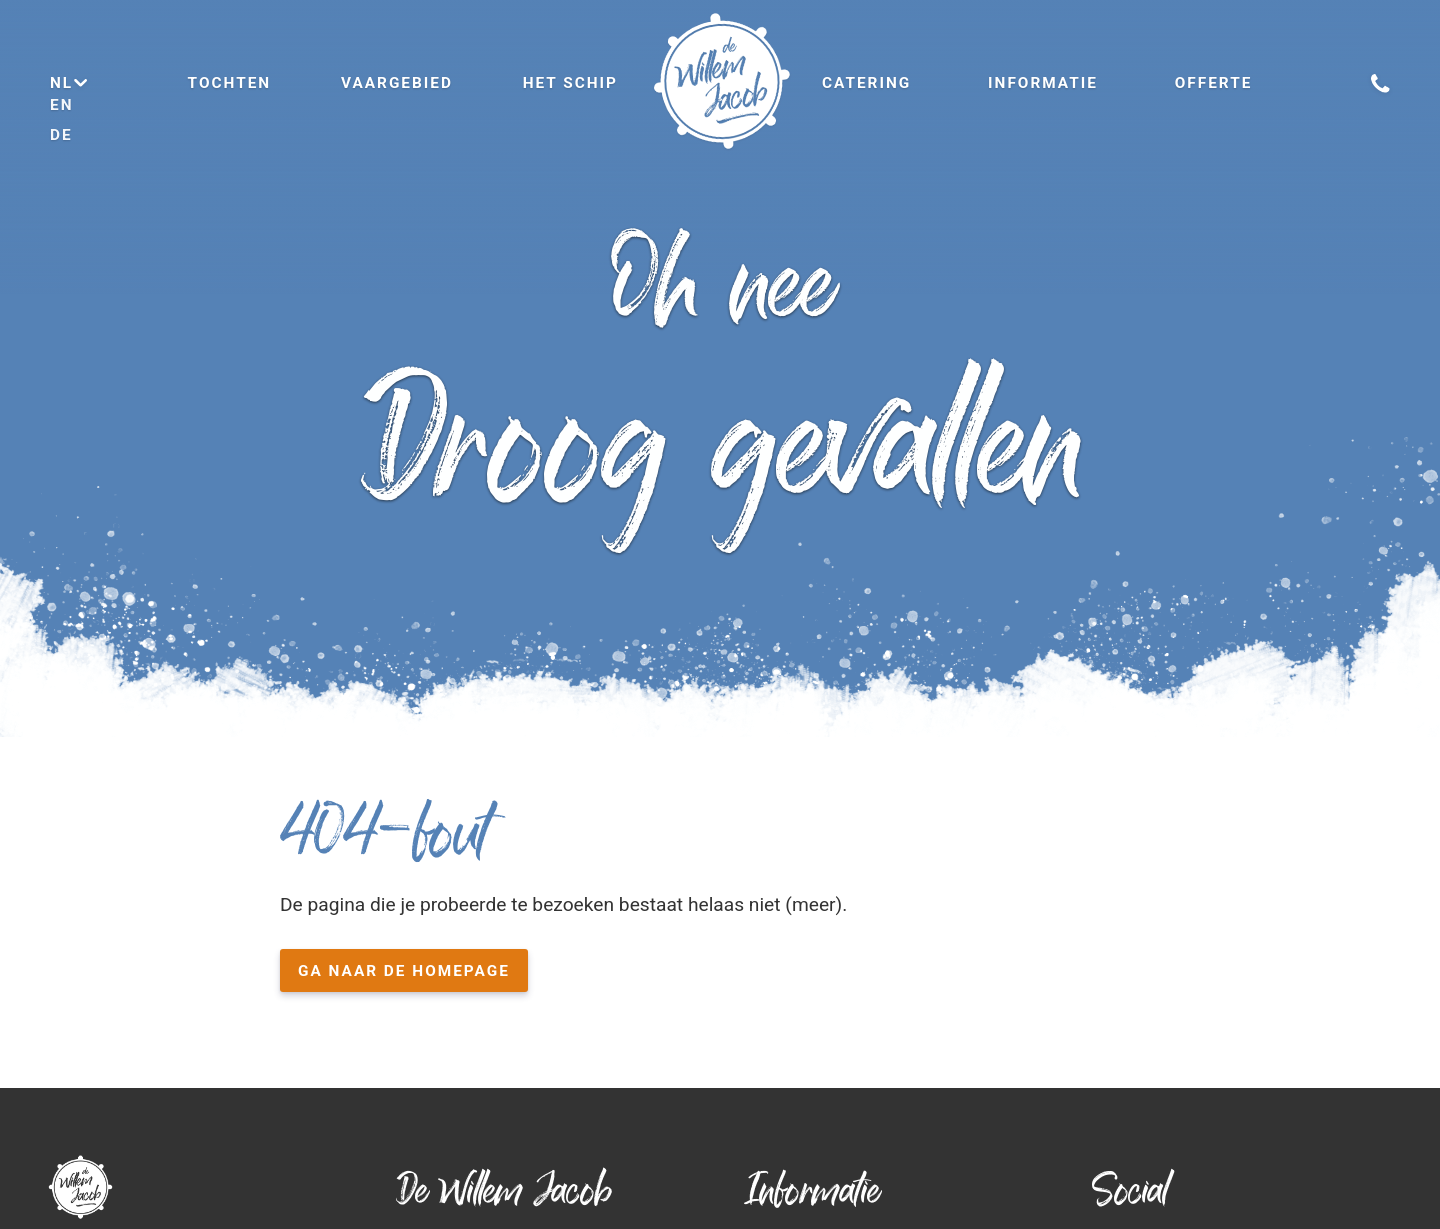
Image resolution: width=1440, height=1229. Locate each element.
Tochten (230, 83)
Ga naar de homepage (404, 971)
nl (70, 83)
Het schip (570, 83)
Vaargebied (397, 83)
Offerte (1214, 83)
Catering (866, 83)
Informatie (1043, 83)
